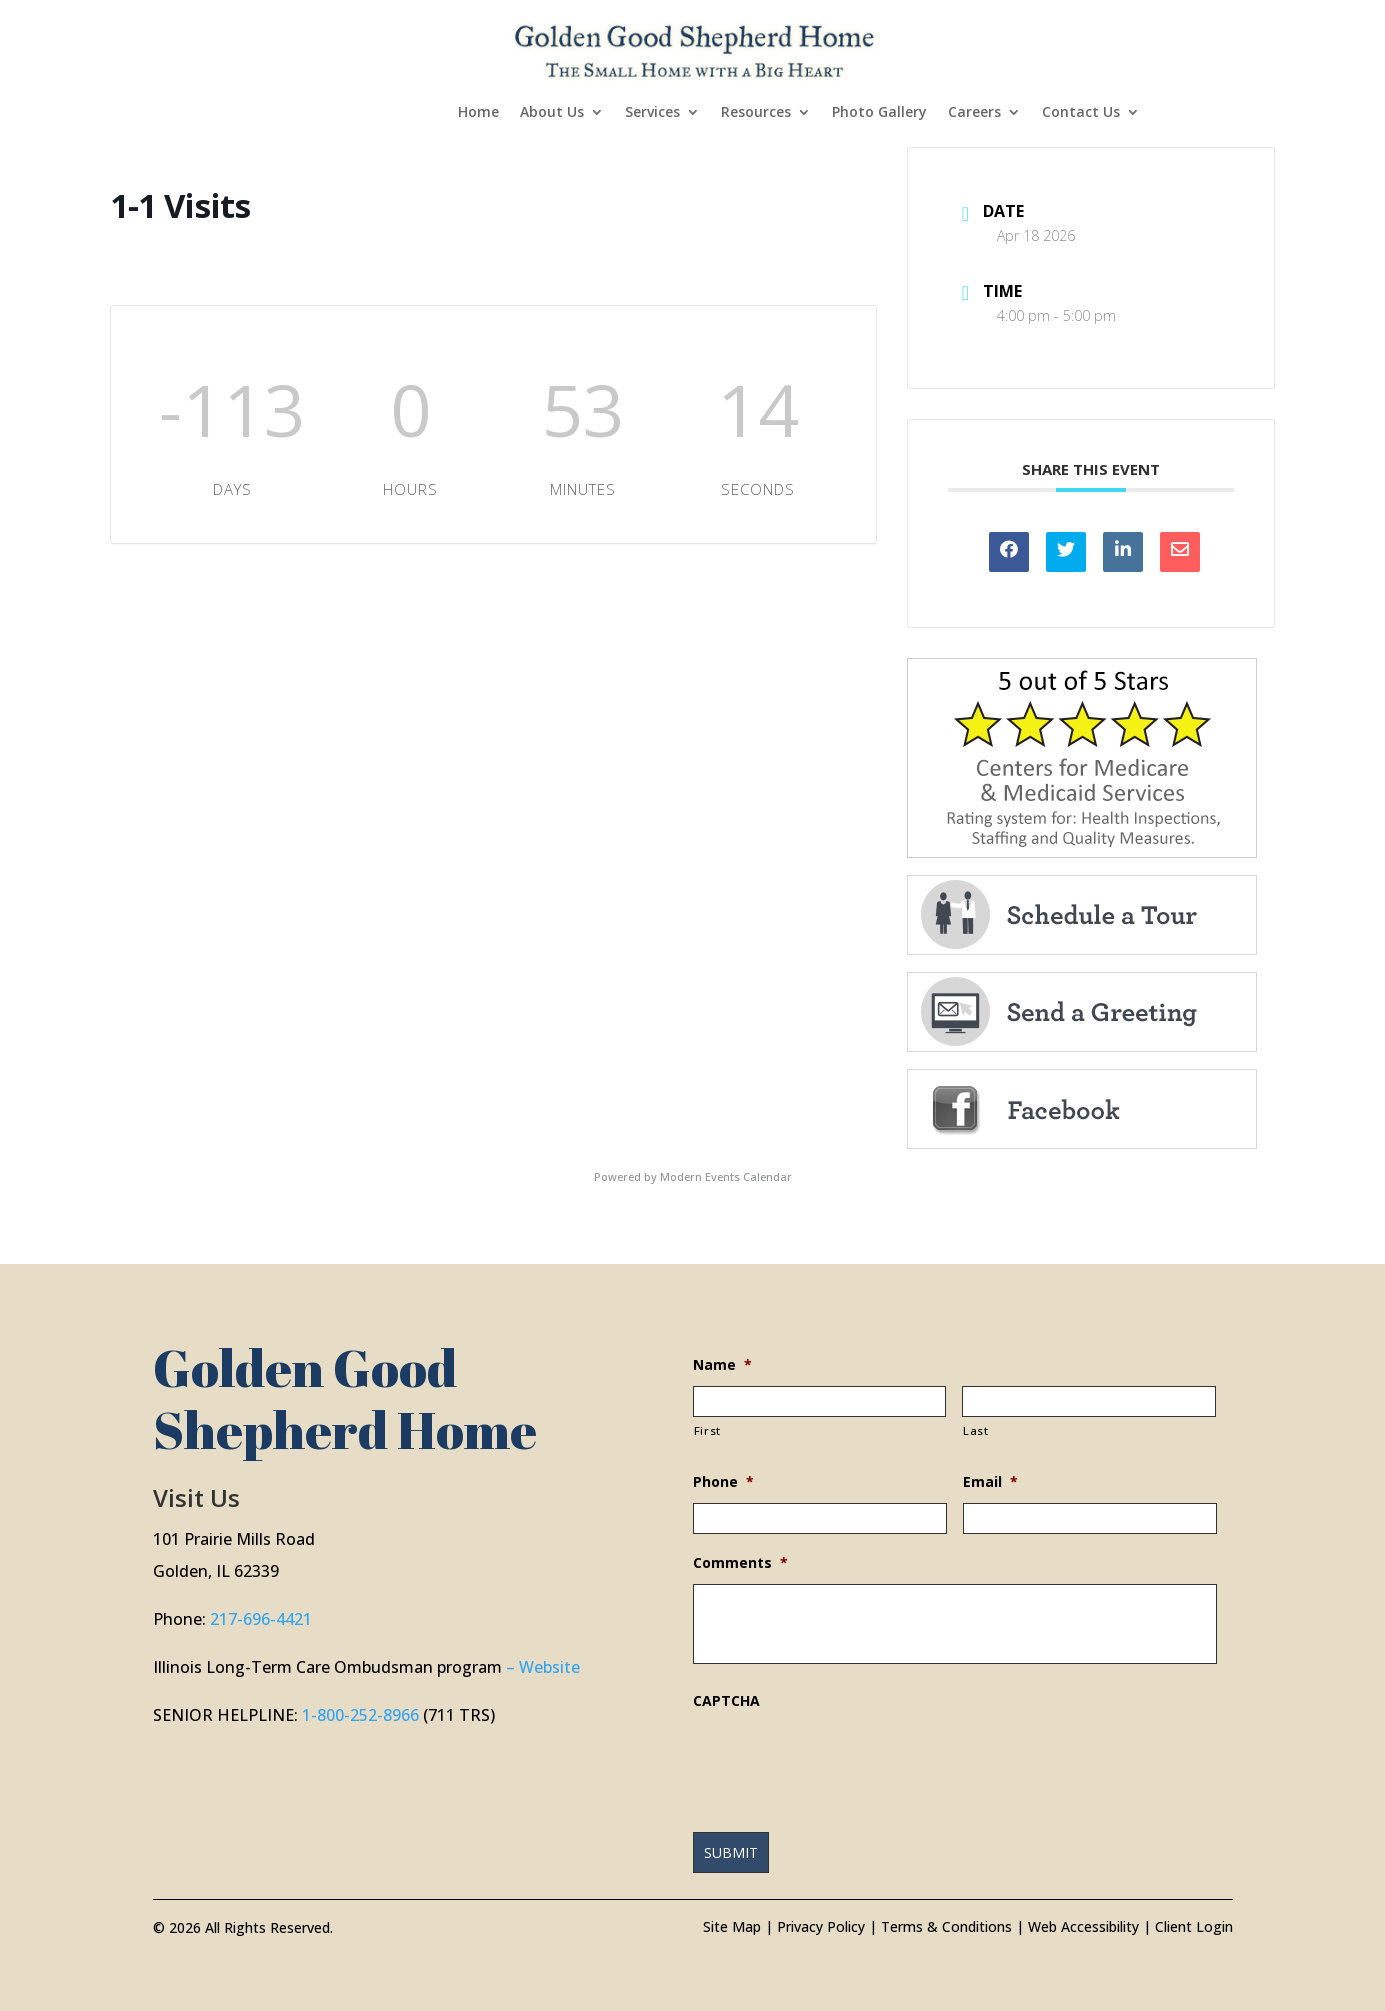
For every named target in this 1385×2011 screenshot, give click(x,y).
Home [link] (478, 113)
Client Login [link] (1194, 1926)
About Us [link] (552, 113)
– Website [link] (543, 1667)
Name (722, 1365)
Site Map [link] (732, 1926)
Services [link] (652, 113)
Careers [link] (974, 113)
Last (976, 1430)
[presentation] (845, 1761)
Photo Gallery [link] (879, 113)
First (707, 1430)
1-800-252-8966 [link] (360, 1715)
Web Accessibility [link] (1083, 1926)
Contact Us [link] (1081, 113)
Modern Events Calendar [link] (726, 1176)
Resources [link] (756, 113)
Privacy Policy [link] (821, 1926)
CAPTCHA (726, 1701)
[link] (694, 48)
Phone (723, 1482)
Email (990, 1482)
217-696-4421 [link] (261, 1619)
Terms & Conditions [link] (946, 1926)
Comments (740, 1563)
